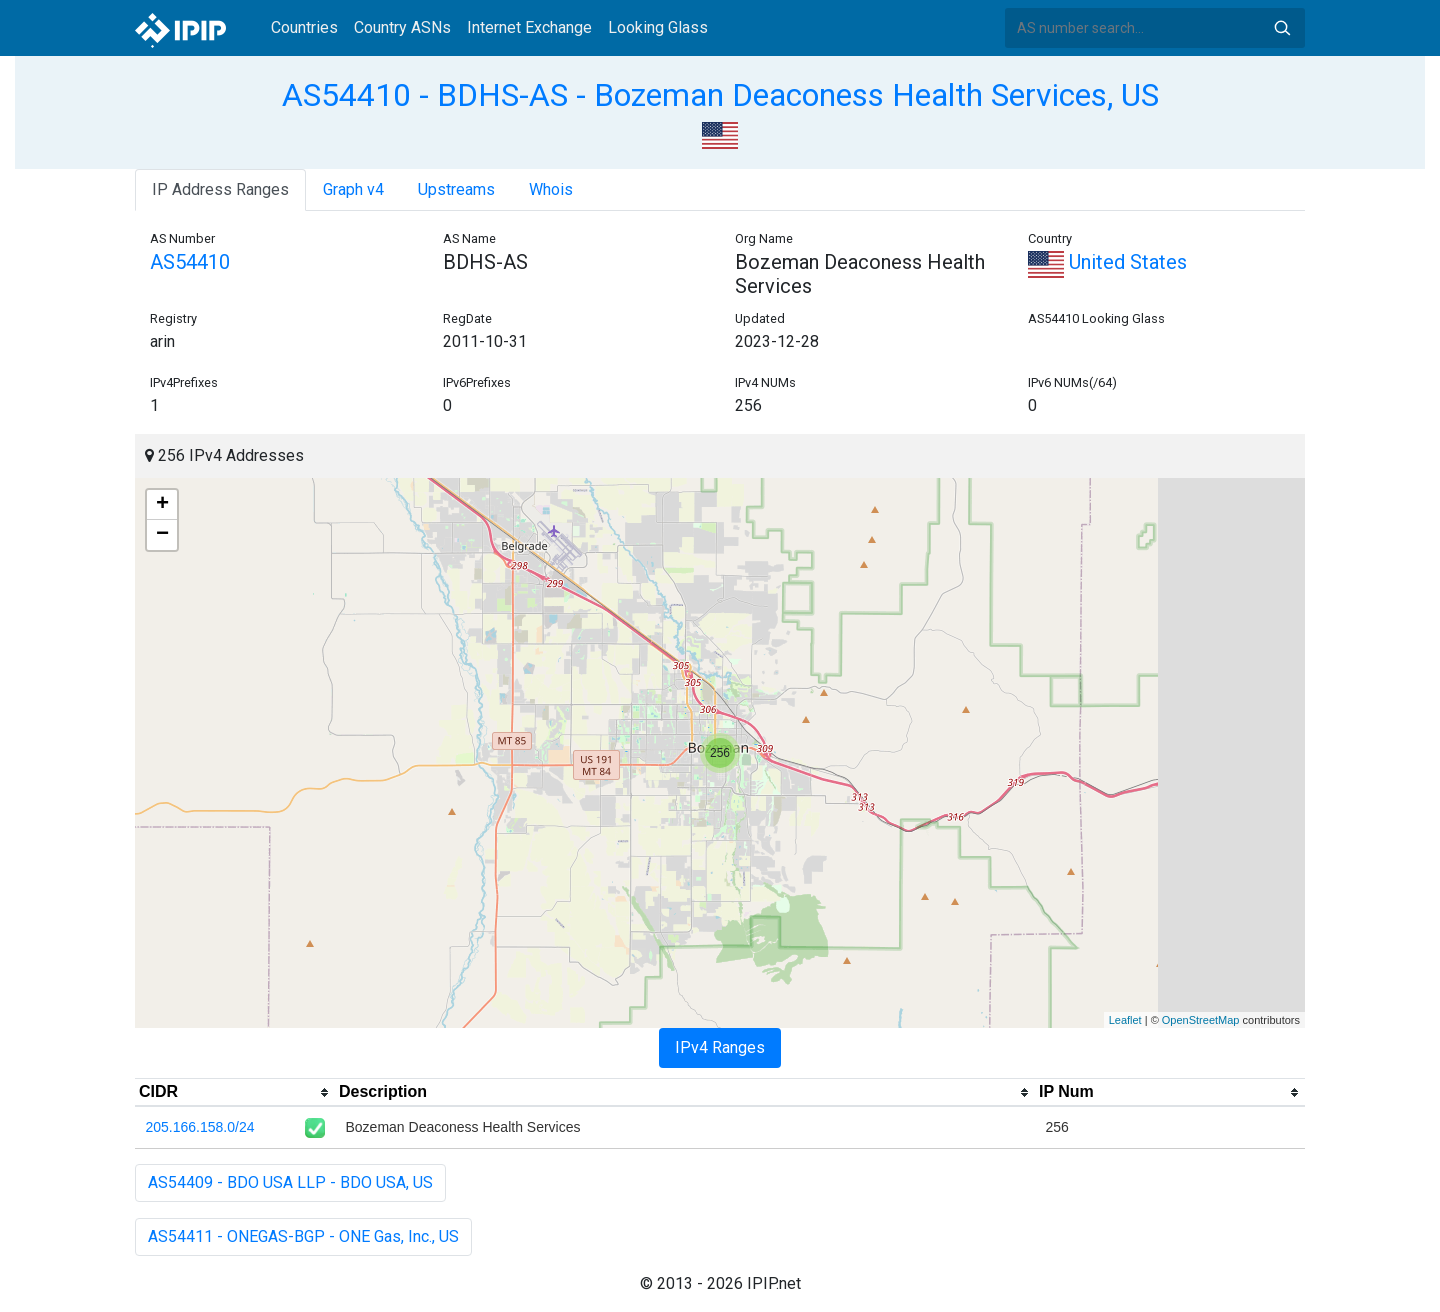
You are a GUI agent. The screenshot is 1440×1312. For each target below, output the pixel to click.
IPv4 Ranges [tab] (720, 1047)
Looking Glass (658, 27)
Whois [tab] (551, 189)
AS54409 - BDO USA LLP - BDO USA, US (290, 1182)
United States (1107, 262)
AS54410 (190, 262)
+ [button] (162, 505)
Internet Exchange (529, 27)
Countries (304, 27)
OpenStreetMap (1201, 1020)
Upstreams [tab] (456, 189)
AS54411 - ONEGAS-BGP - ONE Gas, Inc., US (303, 1236)
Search (1282, 28)
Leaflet (1125, 1020)
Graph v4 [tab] (353, 189)
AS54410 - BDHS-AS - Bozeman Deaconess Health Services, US (720, 95)
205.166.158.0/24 (200, 1127)
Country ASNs (402, 27)
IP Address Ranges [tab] (220, 189)
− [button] (162, 535)
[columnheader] (235, 1093)
